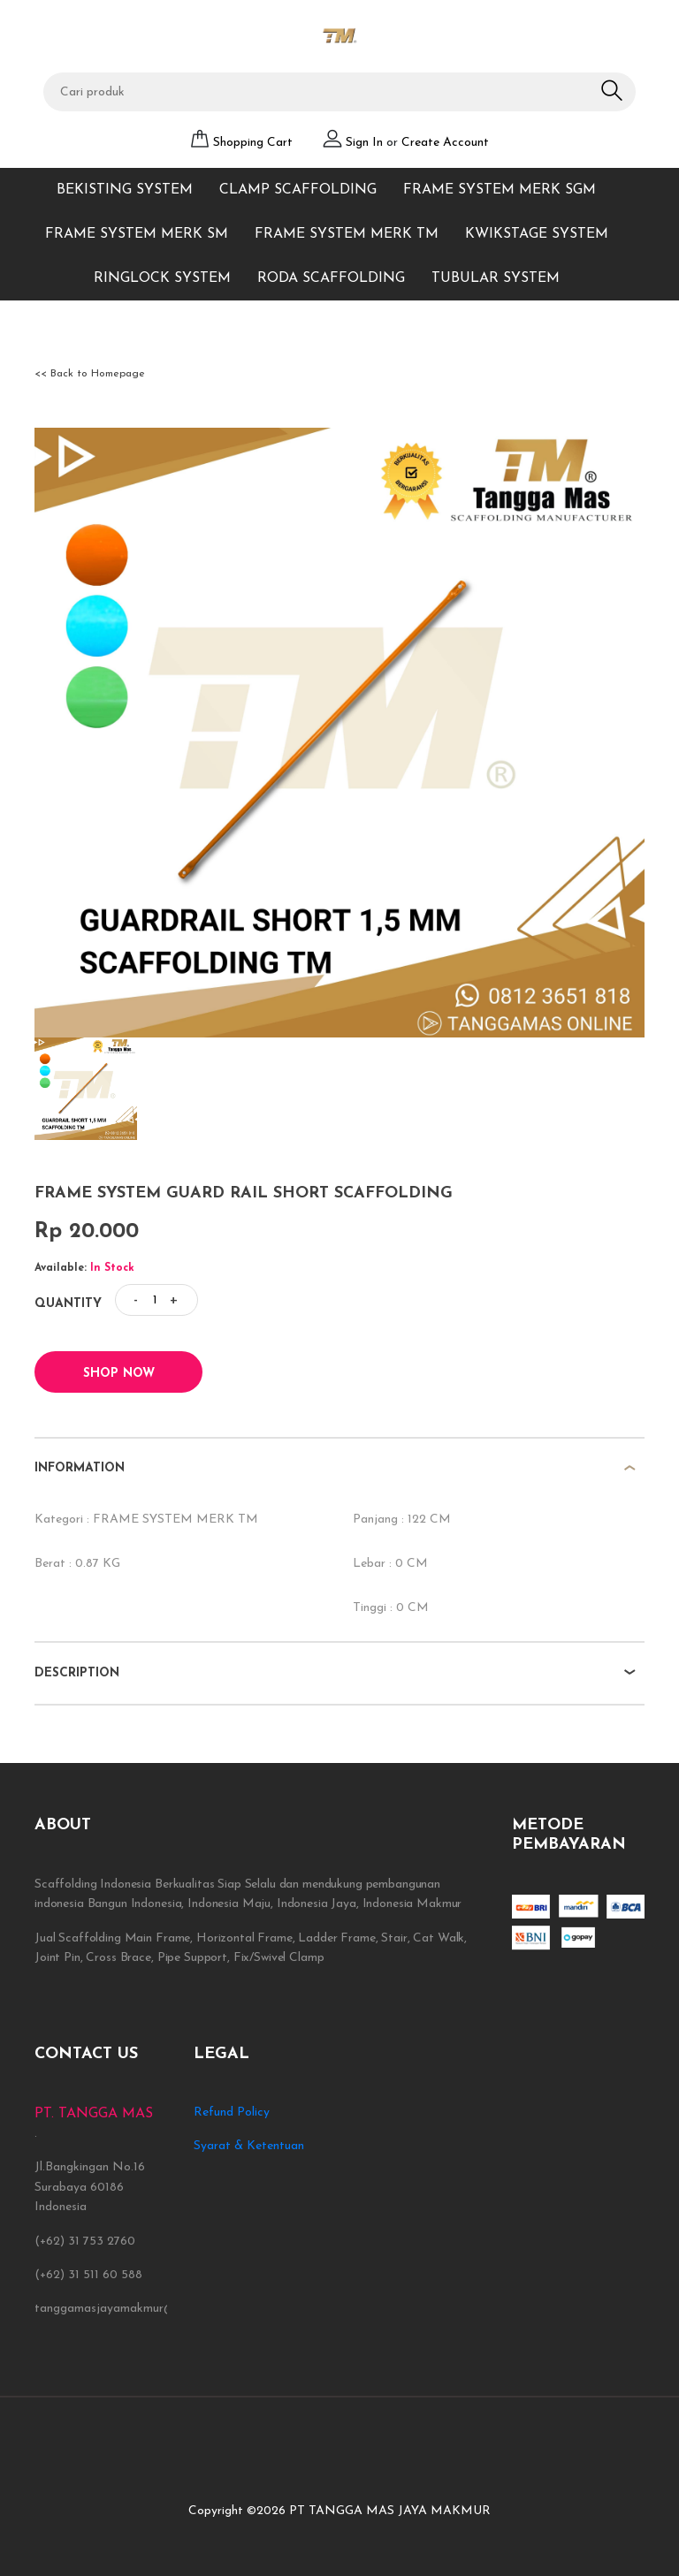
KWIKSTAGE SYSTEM (536, 234)
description (76, 1673)
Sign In (366, 142)
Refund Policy (232, 2112)
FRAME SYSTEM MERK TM (347, 234)
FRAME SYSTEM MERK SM (136, 234)
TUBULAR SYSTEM (495, 278)
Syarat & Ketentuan (249, 2146)
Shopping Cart (253, 142)
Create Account (445, 142)
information (79, 1468)
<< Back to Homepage (89, 374)
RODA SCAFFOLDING (331, 278)
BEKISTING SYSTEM (125, 190)
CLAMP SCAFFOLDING (298, 190)
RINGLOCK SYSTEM (162, 278)
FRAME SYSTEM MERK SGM (499, 190)
